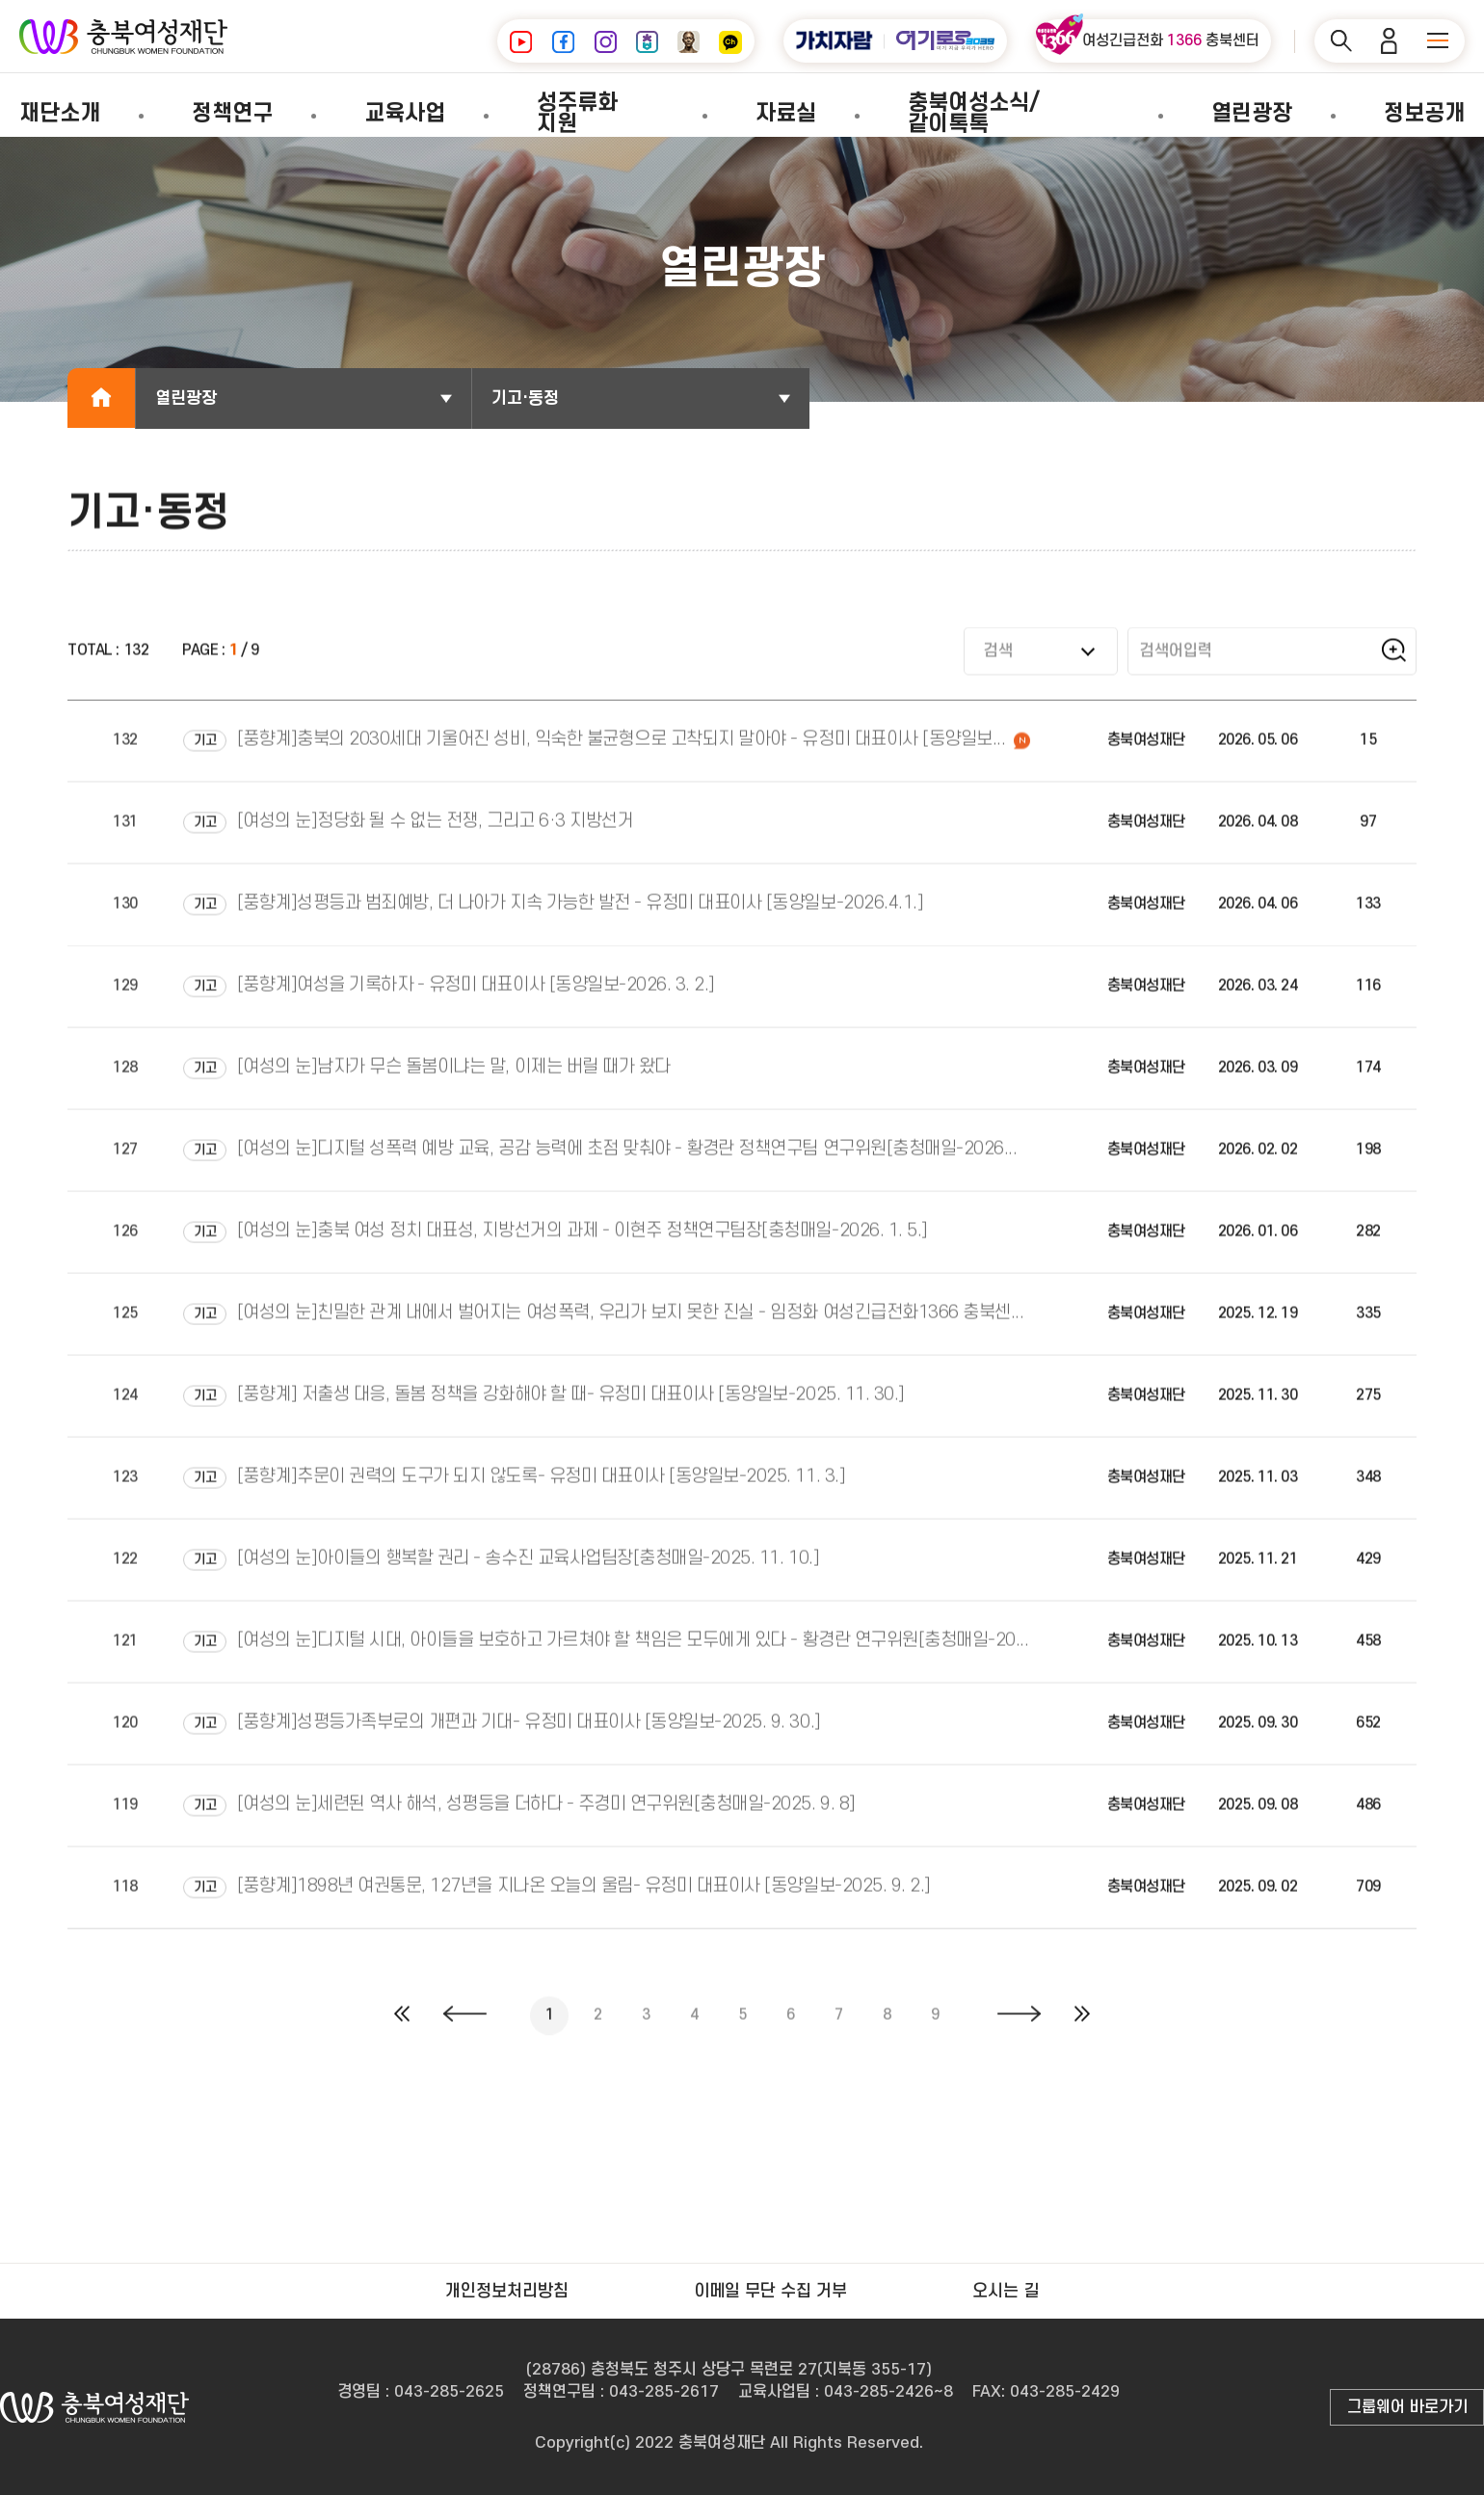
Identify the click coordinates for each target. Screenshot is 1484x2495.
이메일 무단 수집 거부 (770, 2291)
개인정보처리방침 (507, 2291)
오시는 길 (1005, 2291)
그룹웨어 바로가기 (1407, 2407)
